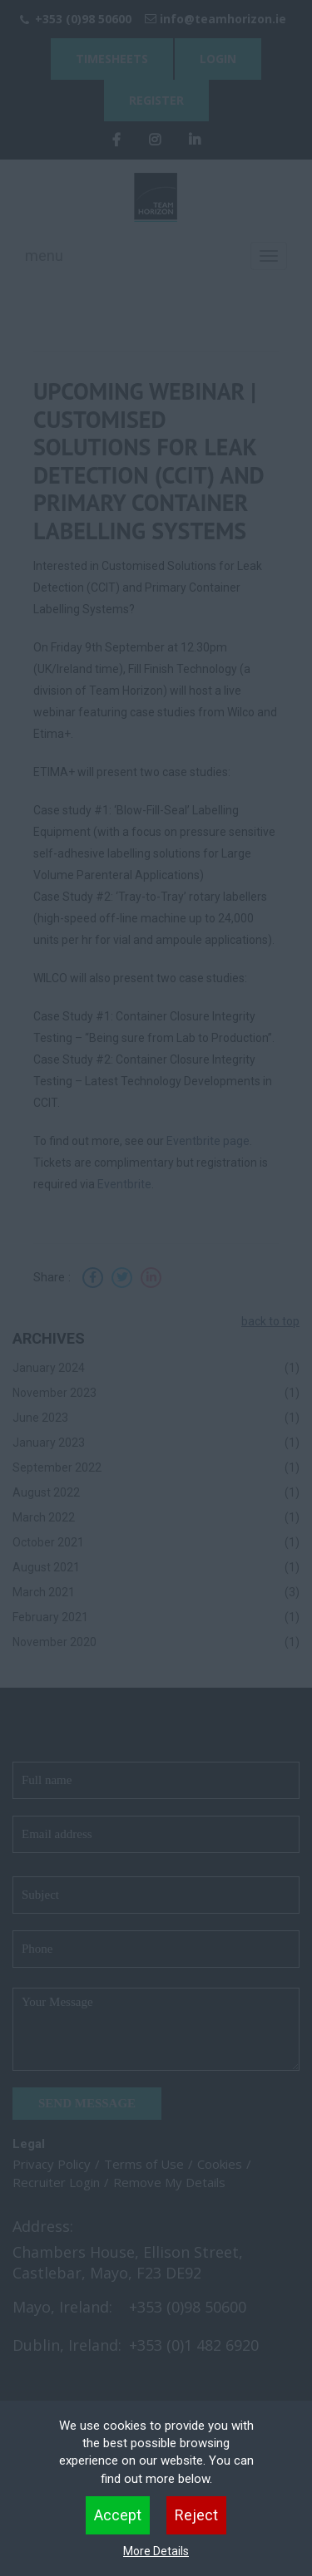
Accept (117, 2515)
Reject (196, 2515)
